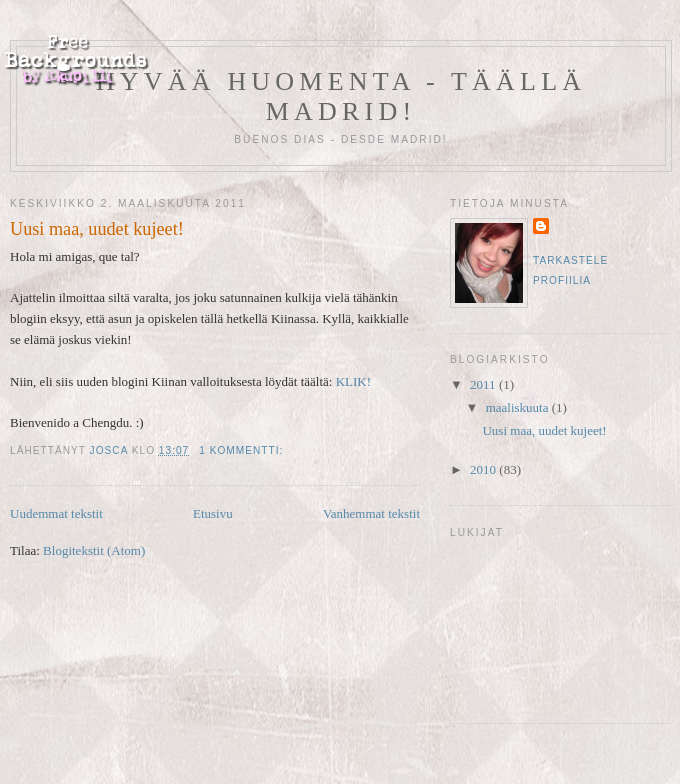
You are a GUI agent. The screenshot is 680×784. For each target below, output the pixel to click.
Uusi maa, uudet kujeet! (97, 229)
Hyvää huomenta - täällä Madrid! (341, 96)
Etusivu (213, 513)
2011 (484, 384)
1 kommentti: (243, 450)
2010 (484, 469)
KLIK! (353, 381)
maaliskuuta (519, 407)
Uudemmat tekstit (56, 513)
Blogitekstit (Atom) (94, 550)
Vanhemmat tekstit (371, 513)
